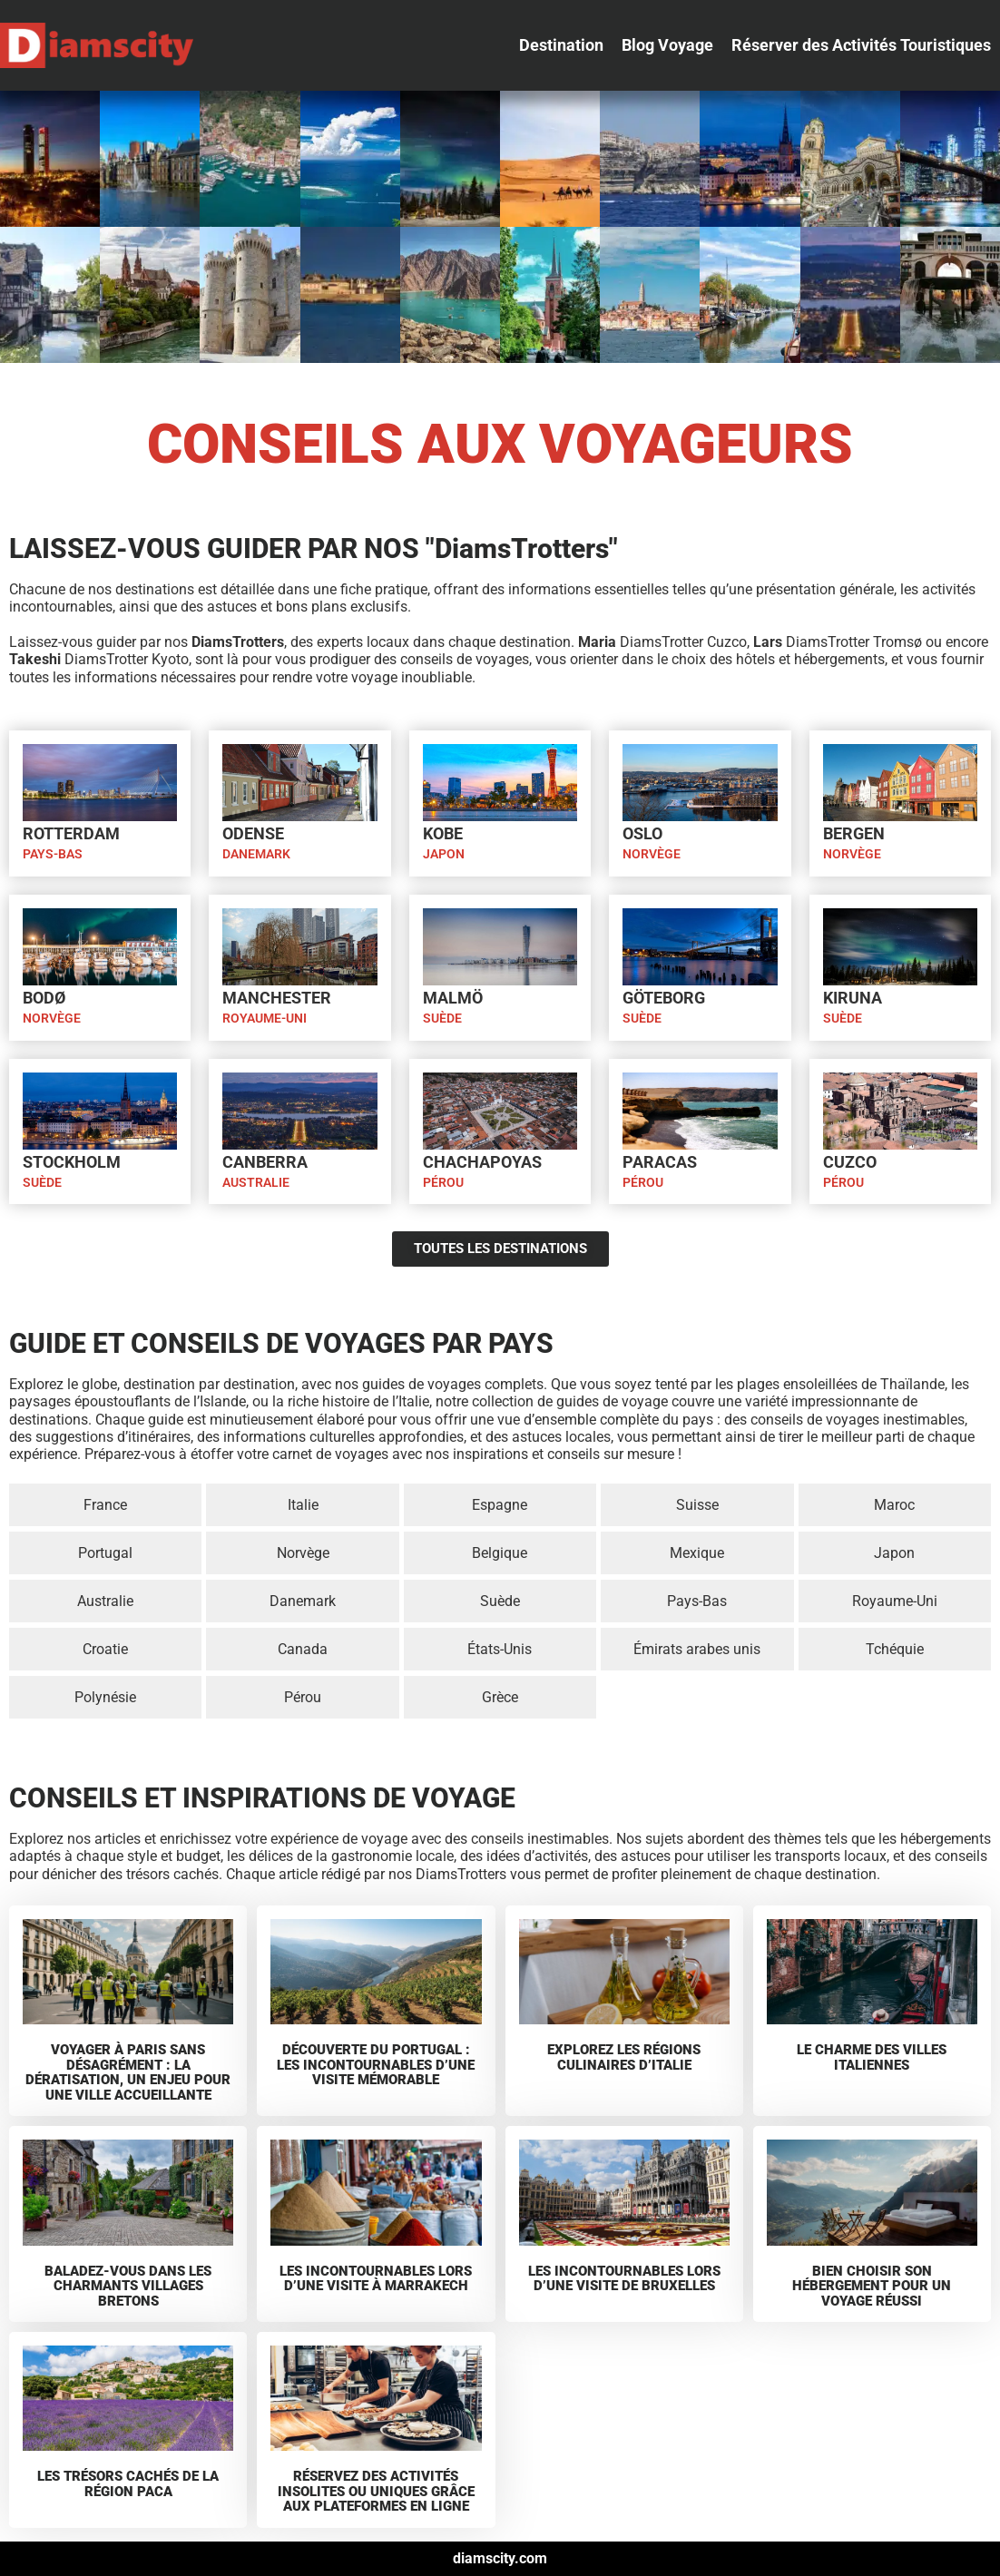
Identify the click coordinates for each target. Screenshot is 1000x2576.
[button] (561, 45)
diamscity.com (500, 2558)
